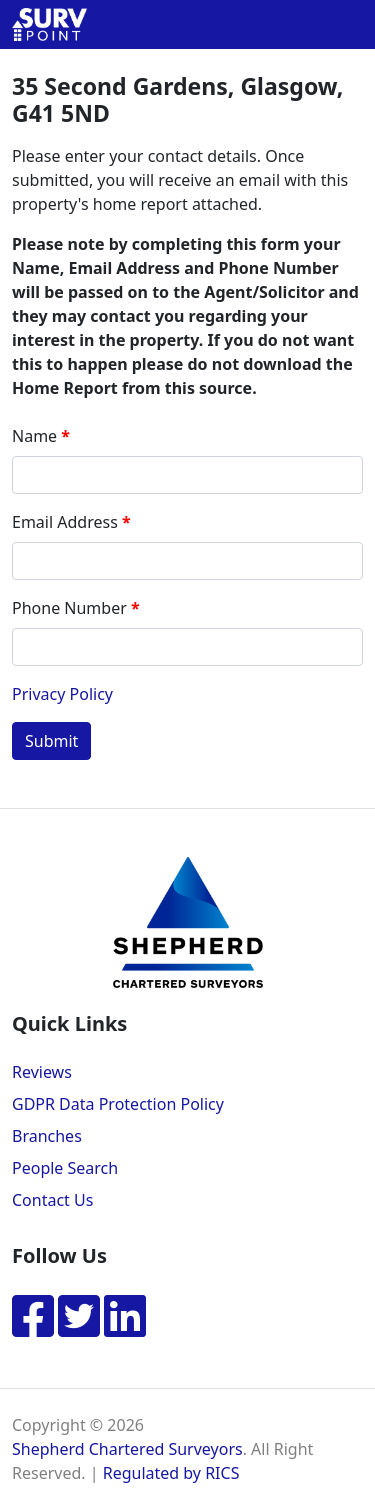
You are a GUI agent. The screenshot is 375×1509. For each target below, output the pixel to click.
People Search (65, 1168)
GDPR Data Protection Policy (118, 1104)
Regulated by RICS (171, 1473)
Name (34, 436)
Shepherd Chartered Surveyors (127, 1449)
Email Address (65, 522)
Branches (47, 1136)
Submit (51, 741)
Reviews (42, 1072)
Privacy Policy (62, 694)
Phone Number (69, 608)
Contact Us (52, 1200)
